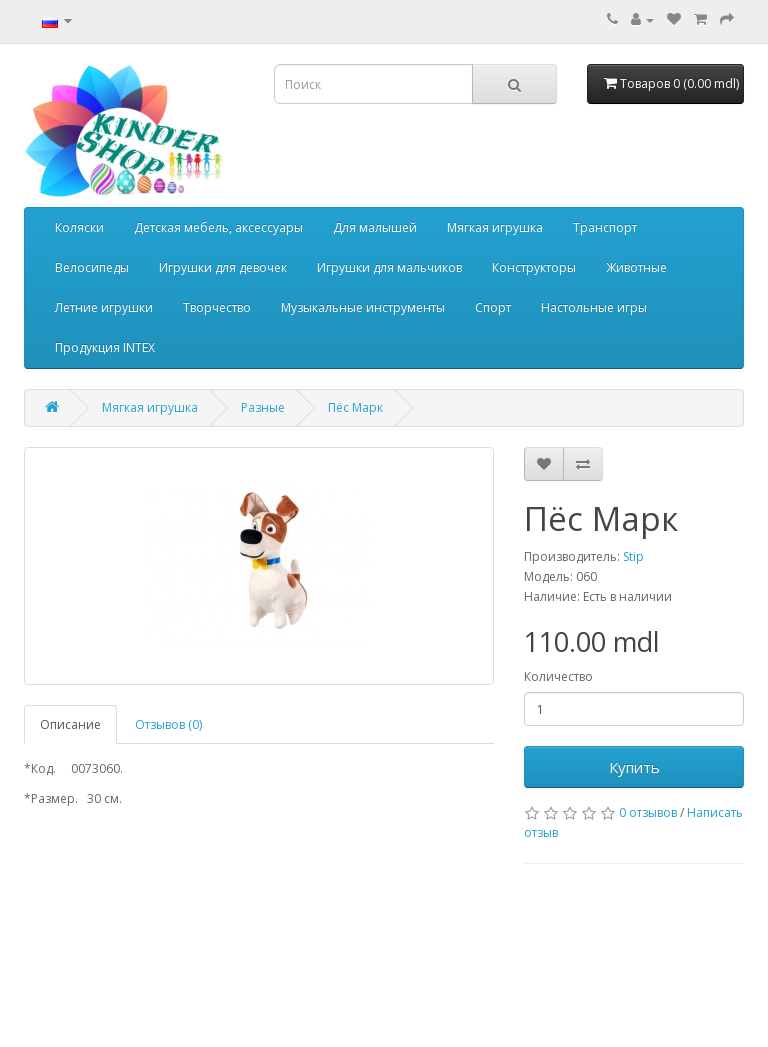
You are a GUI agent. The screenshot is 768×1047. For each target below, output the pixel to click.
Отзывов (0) (168, 724)
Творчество (217, 307)
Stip (633, 556)
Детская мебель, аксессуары (218, 227)
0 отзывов (648, 812)
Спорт (493, 307)
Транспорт (605, 227)
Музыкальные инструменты (363, 307)
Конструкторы (534, 267)
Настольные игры (594, 307)
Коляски (79, 227)
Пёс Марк (355, 407)
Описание (70, 724)
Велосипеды (92, 267)
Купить (634, 767)
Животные (636, 267)
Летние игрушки (104, 307)
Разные (263, 407)
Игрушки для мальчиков (389, 267)
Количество (558, 676)
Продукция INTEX (105, 347)
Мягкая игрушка (495, 227)
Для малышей (375, 227)
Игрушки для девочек (223, 267)
